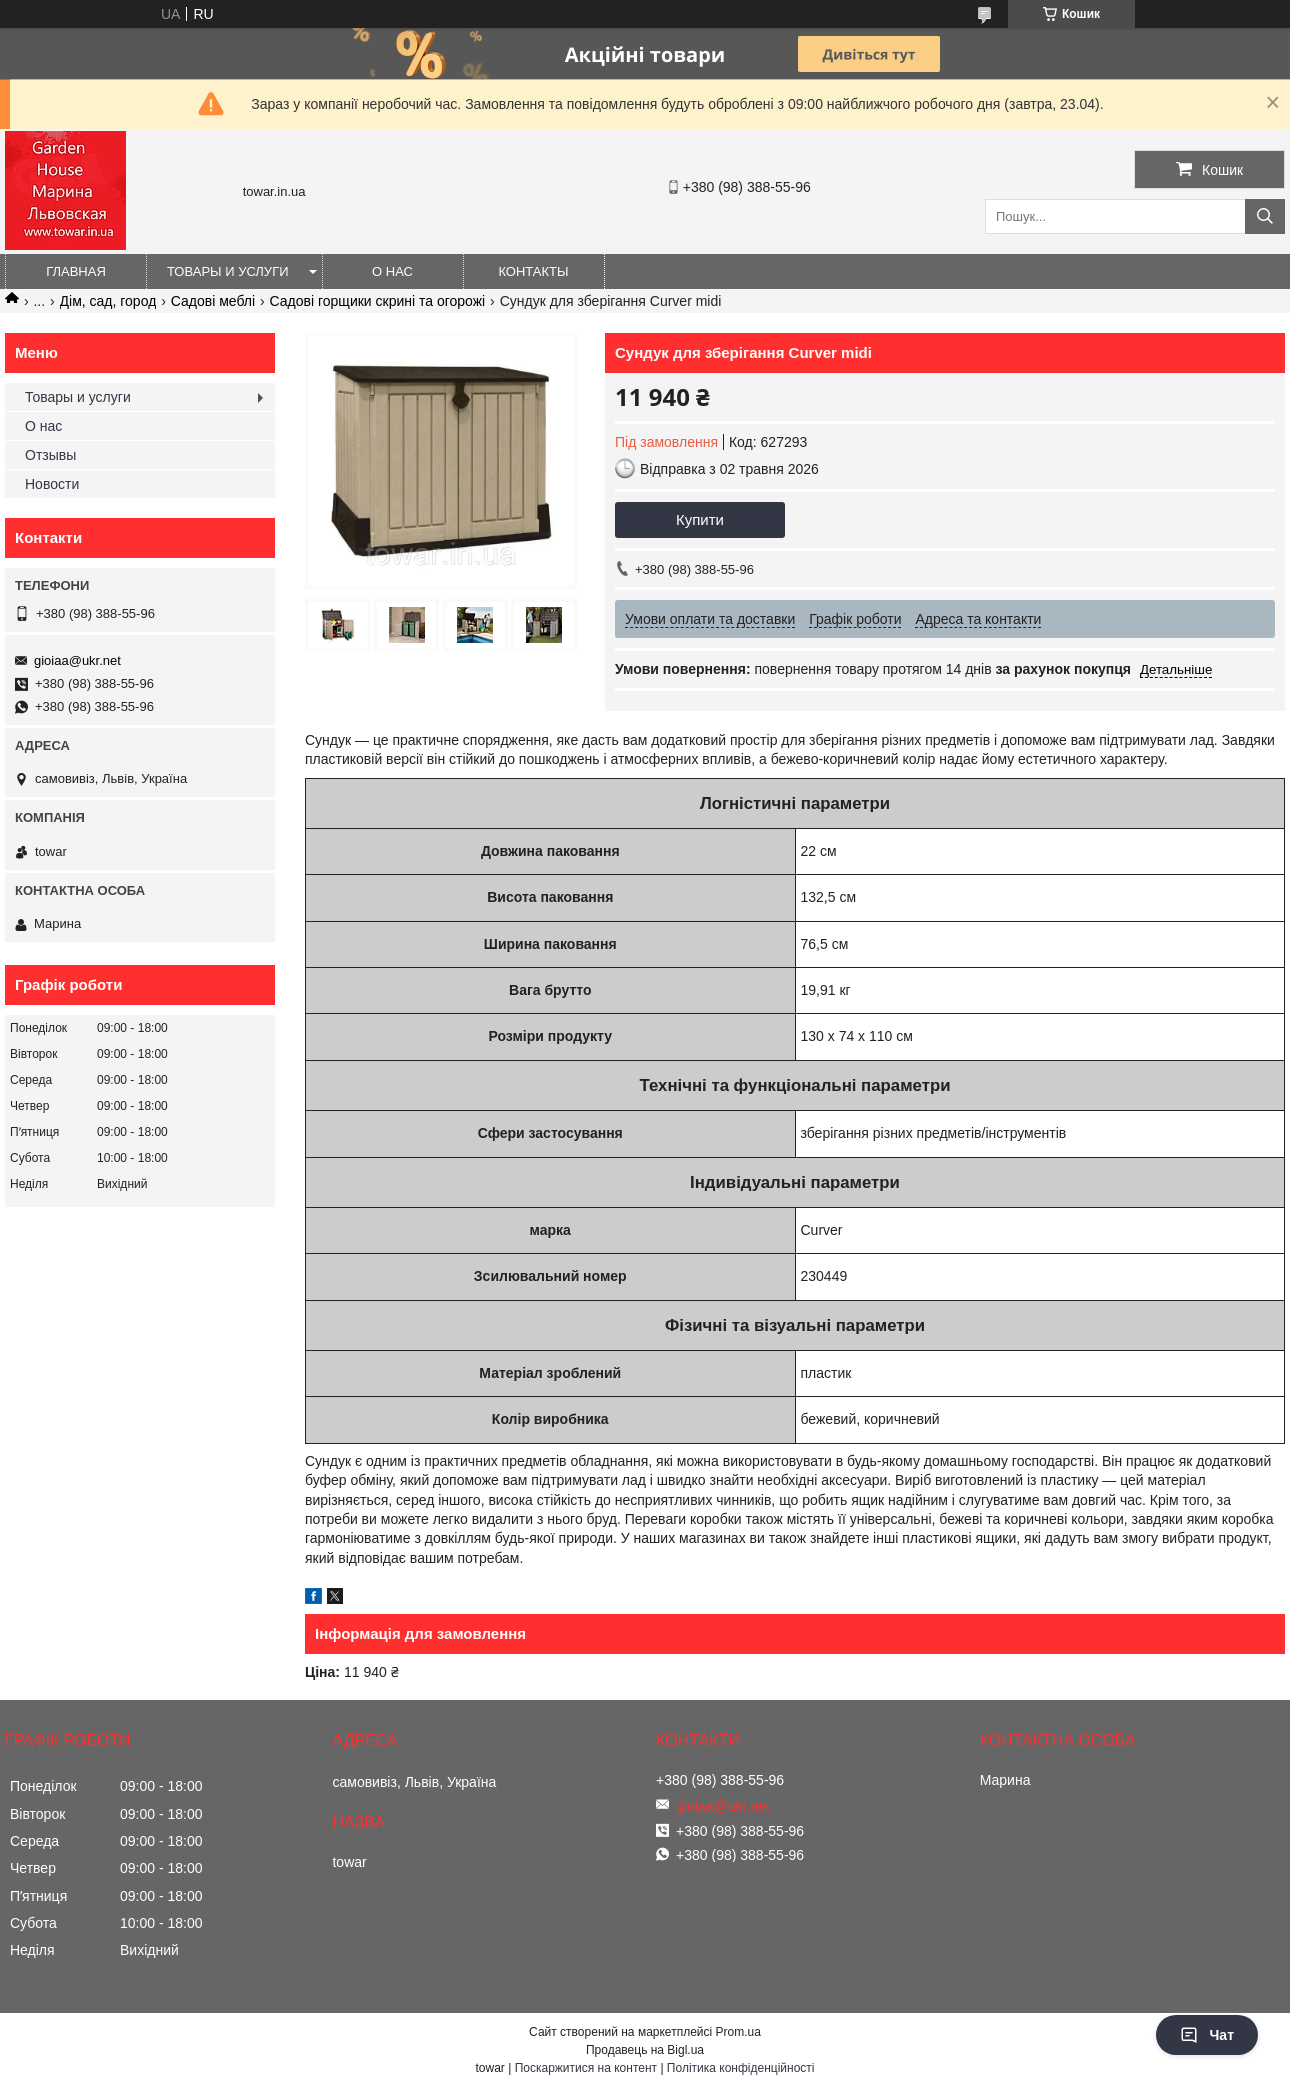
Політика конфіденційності (741, 2068)
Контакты (533, 271)
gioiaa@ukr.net (77, 660)
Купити (700, 519)
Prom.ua (738, 2032)
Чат (1207, 2035)
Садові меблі (213, 301)
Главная (76, 271)
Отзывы (50, 455)
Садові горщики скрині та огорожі (378, 301)
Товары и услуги (228, 271)
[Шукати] (1265, 216)
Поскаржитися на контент (586, 2068)
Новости (52, 484)
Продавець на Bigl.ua (645, 2050)
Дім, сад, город (108, 301)
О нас (392, 271)
